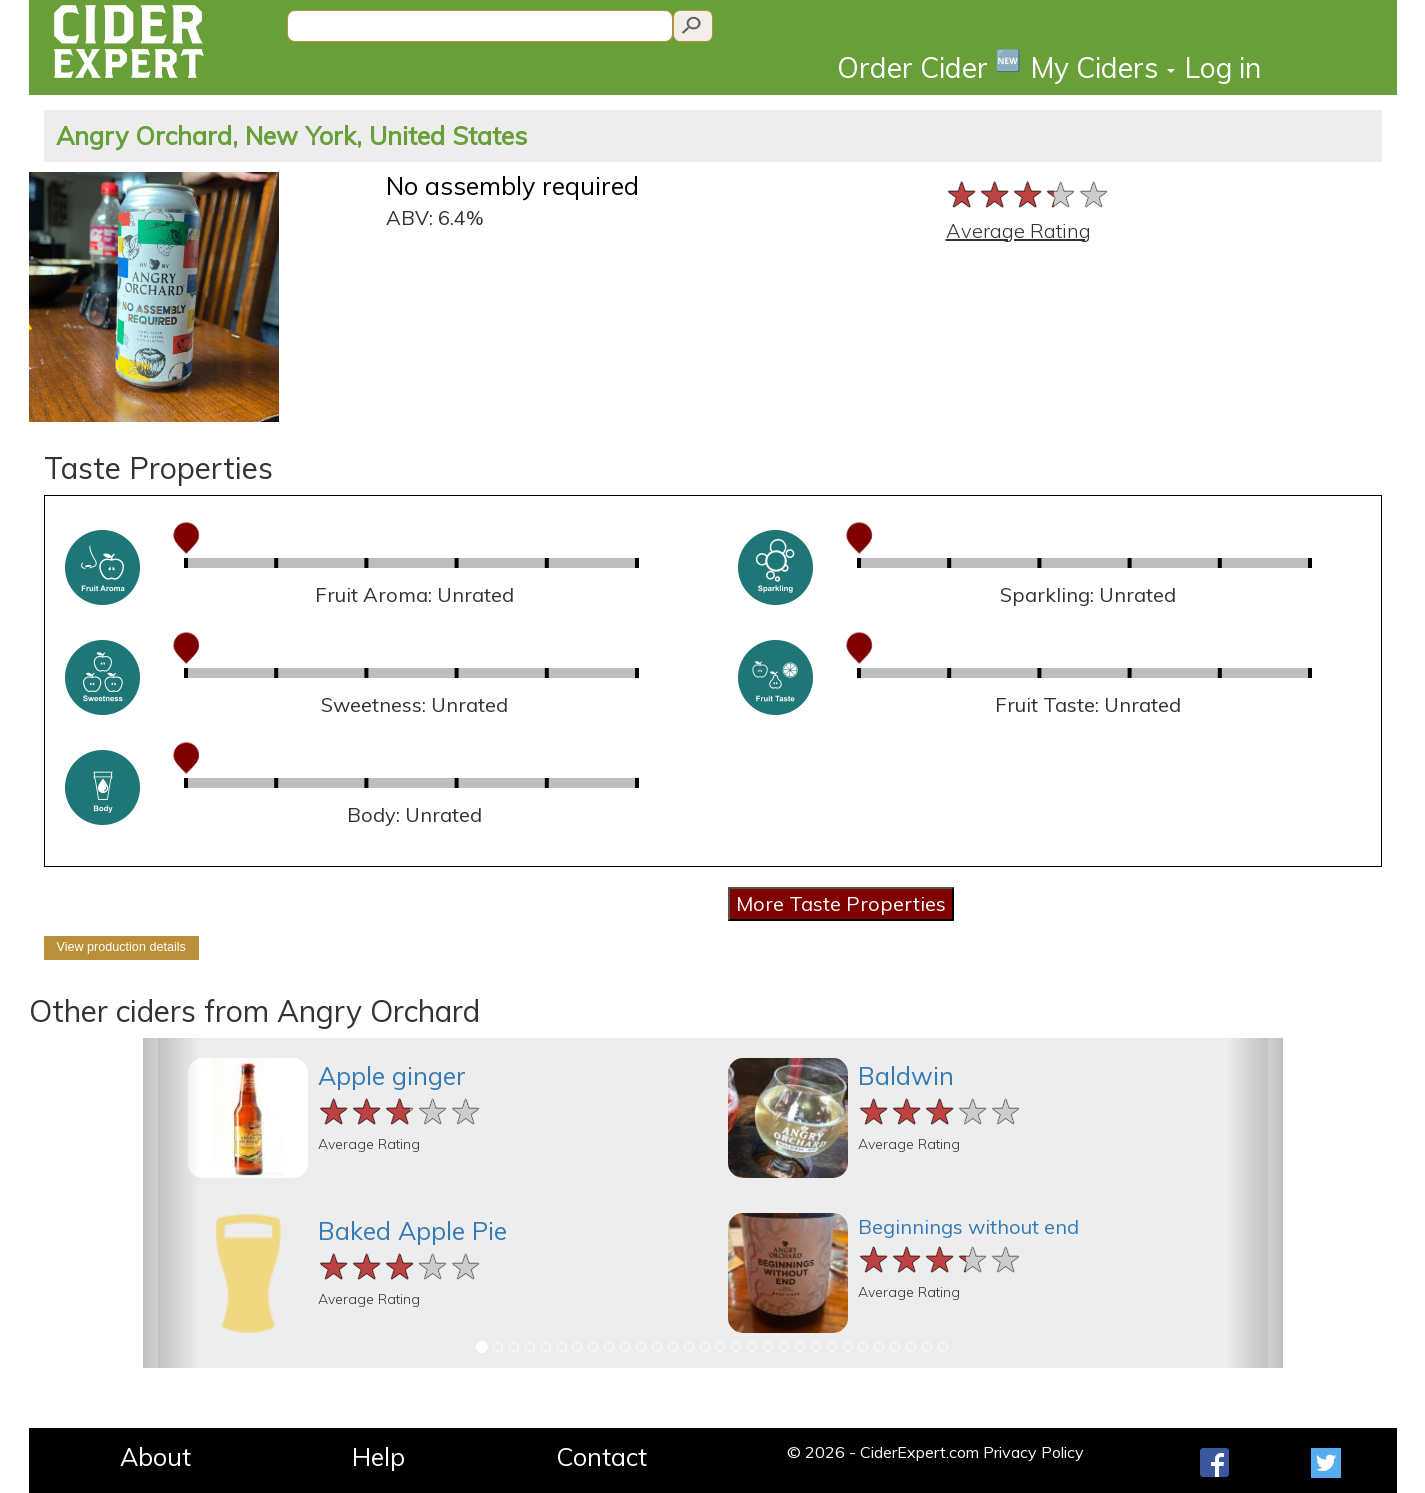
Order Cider (929, 66)
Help (378, 1456)
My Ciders (1103, 67)
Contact (601, 1456)
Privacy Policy (1033, 1452)
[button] (171, 1203)
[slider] (1028, 194)
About (155, 1456)
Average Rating (1018, 230)
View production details (121, 947)
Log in (1223, 67)
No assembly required (512, 185)
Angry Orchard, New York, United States (291, 135)
